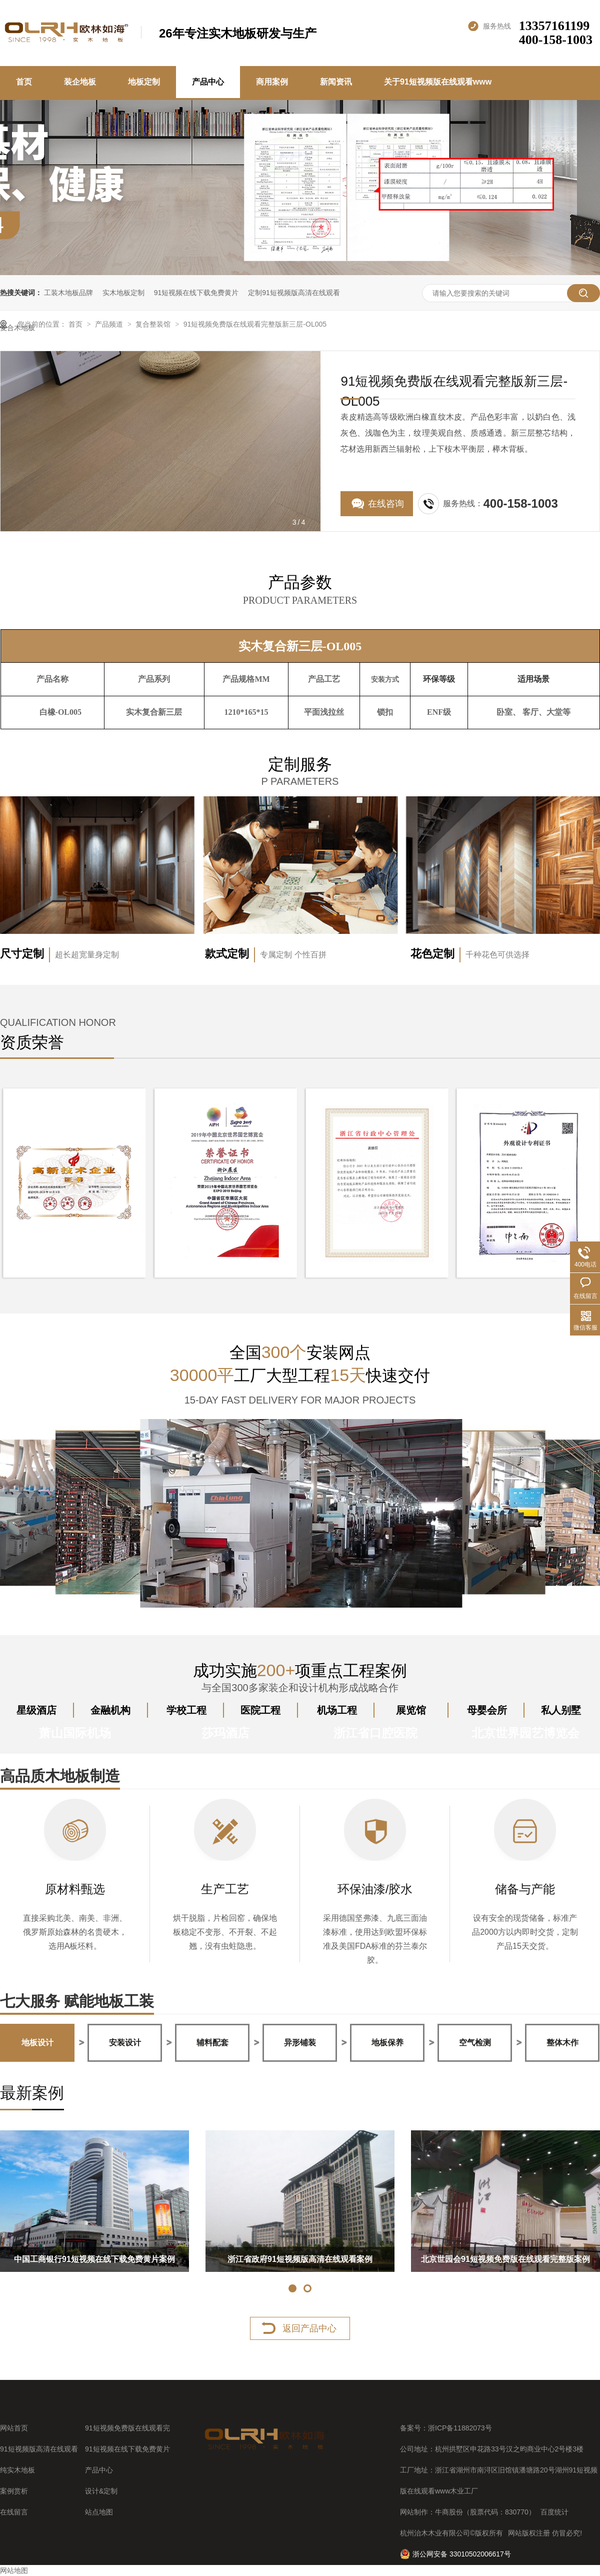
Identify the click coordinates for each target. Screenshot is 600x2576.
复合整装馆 (154, 324)
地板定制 (144, 82)
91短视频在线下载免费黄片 (196, 293)
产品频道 (110, 324)
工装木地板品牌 (68, 293)
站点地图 (99, 2512)
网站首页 (14, 2428)
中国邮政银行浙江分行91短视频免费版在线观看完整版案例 (127, 2263)
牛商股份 (449, 2512)
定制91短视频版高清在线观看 (294, 293)
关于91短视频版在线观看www (438, 82)
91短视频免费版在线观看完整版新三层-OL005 (255, 324)
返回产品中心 (309, 2328)
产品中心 (208, 82)
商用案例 (272, 82)
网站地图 (14, 2570)
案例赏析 (14, 2491)
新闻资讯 (336, 82)
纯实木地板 (17, 2470)
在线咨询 (386, 504)
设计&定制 (101, 2491)
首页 (24, 82)
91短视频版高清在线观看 (39, 2449)
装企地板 (80, 82)
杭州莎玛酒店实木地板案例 (333, 2259)
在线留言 (14, 2512)
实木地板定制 (123, 293)
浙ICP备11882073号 (460, 2428)
